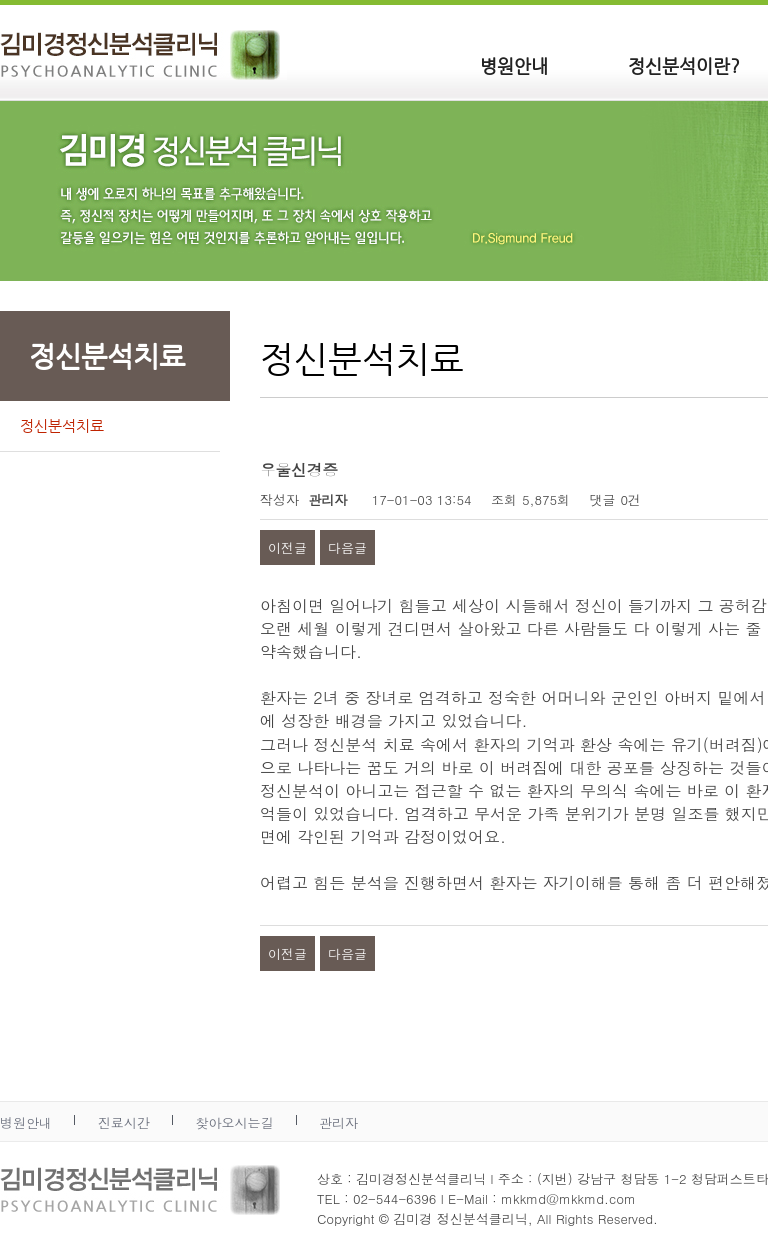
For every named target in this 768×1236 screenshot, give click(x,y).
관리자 (338, 1122)
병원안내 (514, 65)
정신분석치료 (62, 425)
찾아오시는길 (234, 1122)
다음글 (347, 547)
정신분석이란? (684, 65)
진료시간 (124, 1122)
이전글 (287, 547)
